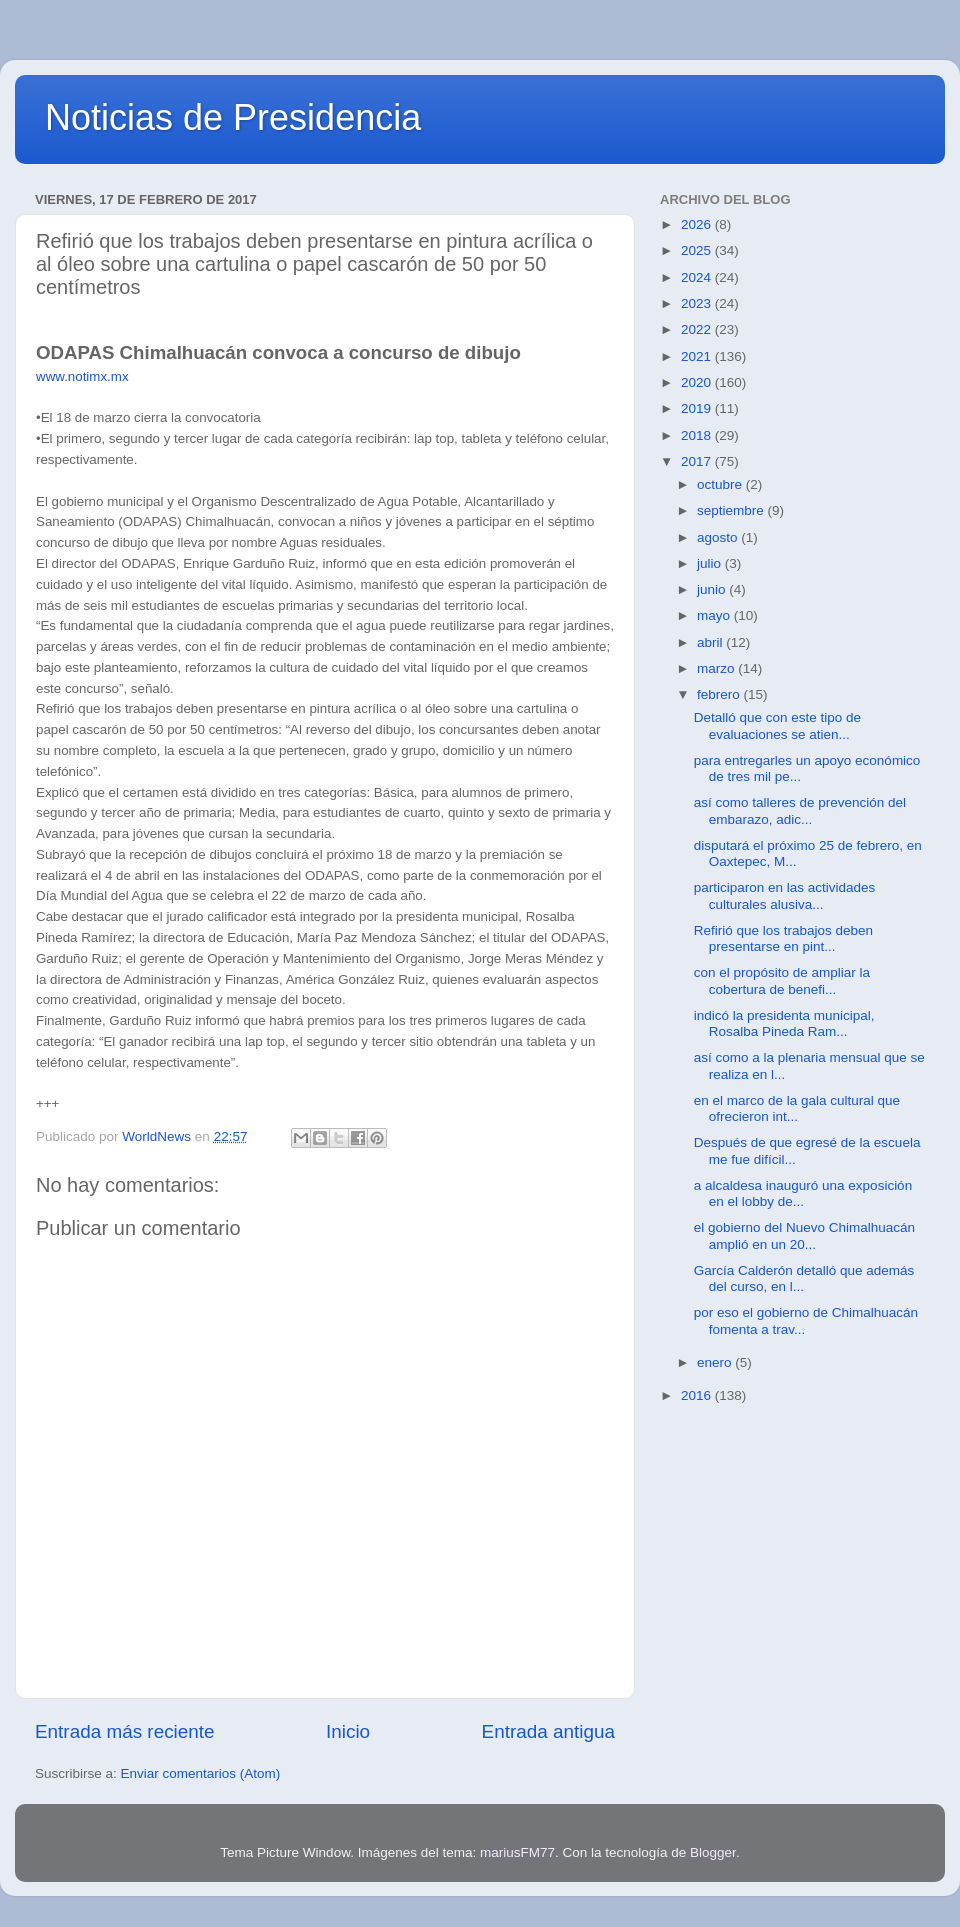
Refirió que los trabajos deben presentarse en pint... (783, 938)
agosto (719, 537)
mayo (715, 615)
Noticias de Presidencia (233, 117)
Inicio (348, 1731)
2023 (698, 303)
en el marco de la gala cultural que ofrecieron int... (797, 1108)
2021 (698, 356)
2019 (698, 408)
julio (711, 563)
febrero (720, 694)
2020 (698, 382)
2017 (698, 461)
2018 (698, 435)
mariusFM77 (517, 1852)
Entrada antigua (548, 1731)
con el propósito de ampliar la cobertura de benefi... (782, 980)
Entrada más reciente (125, 1731)
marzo (717, 668)
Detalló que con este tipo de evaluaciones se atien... (777, 725)
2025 (698, 250)
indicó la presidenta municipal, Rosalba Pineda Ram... (784, 1023)
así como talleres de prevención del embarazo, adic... (800, 810)
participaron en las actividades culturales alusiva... (785, 895)
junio (713, 589)
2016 (698, 1395)
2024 (698, 277)
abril (711, 642)
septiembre (732, 510)
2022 (698, 329)
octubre (721, 484)
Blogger (713, 1852)
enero (716, 1362)
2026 (698, 224)
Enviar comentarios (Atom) (201, 1773)
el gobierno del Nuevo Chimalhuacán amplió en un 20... (804, 1235)
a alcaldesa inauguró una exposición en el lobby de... (803, 1193)
